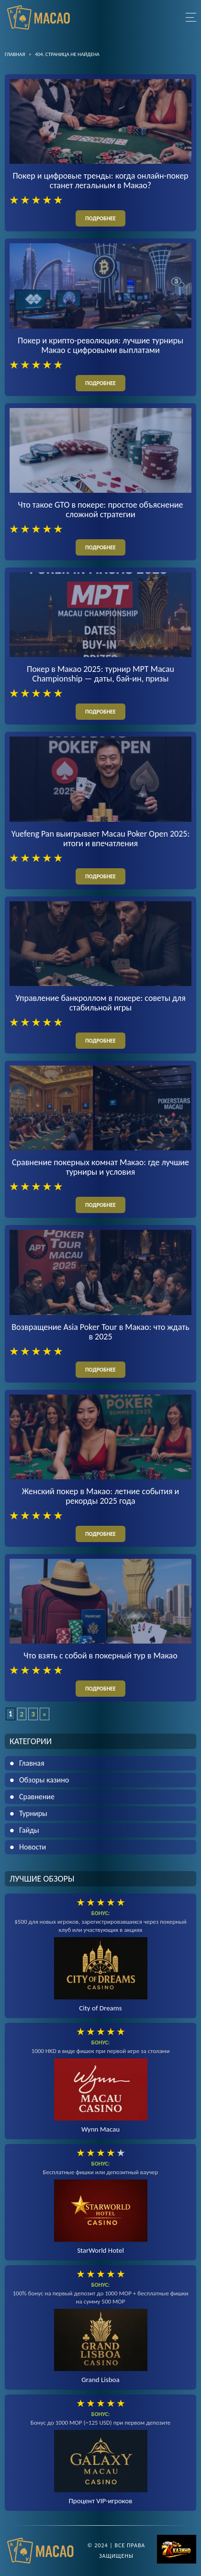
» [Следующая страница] (44, 1714)
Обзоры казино (44, 1779)
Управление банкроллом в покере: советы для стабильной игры (100, 1003)
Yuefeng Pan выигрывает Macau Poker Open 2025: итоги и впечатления (100, 838)
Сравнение (37, 1796)
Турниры (33, 1813)
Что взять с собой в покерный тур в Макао (100, 1655)
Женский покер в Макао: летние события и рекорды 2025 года (100, 1496)
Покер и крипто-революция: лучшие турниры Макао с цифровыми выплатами (100, 345)
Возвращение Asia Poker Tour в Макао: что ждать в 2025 (100, 1332)
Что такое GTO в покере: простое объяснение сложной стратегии (100, 509)
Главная (32, 1763)
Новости (32, 1846)
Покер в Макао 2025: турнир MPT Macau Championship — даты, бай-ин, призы (100, 674)
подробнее (100, 218)
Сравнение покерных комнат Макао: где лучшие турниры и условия (100, 1167)
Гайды (29, 1830)
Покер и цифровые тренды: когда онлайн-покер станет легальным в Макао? (100, 180)
